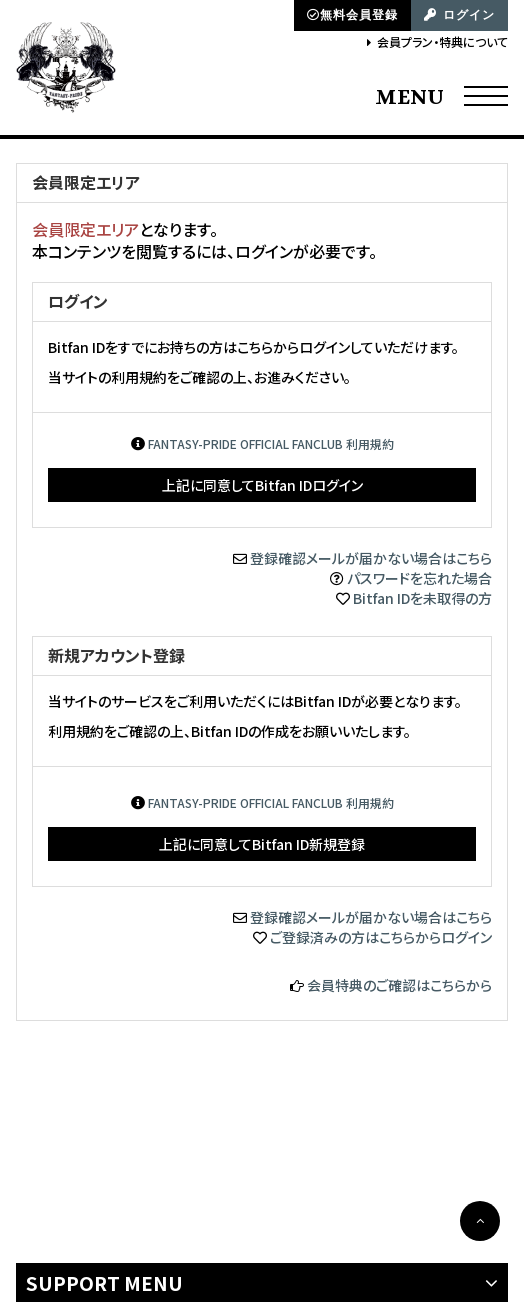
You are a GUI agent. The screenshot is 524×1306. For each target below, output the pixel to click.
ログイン (459, 15)
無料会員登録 (352, 15)
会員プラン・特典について (442, 41)
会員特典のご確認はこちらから (399, 985)
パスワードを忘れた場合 (419, 578)
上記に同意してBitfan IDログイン (262, 485)
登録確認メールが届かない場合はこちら (371, 558)
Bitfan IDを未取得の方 (422, 598)
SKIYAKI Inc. (397, 1182)
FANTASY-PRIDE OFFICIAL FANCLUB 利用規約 (271, 443)
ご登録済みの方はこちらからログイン (381, 937)
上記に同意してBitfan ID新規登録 (262, 844)
